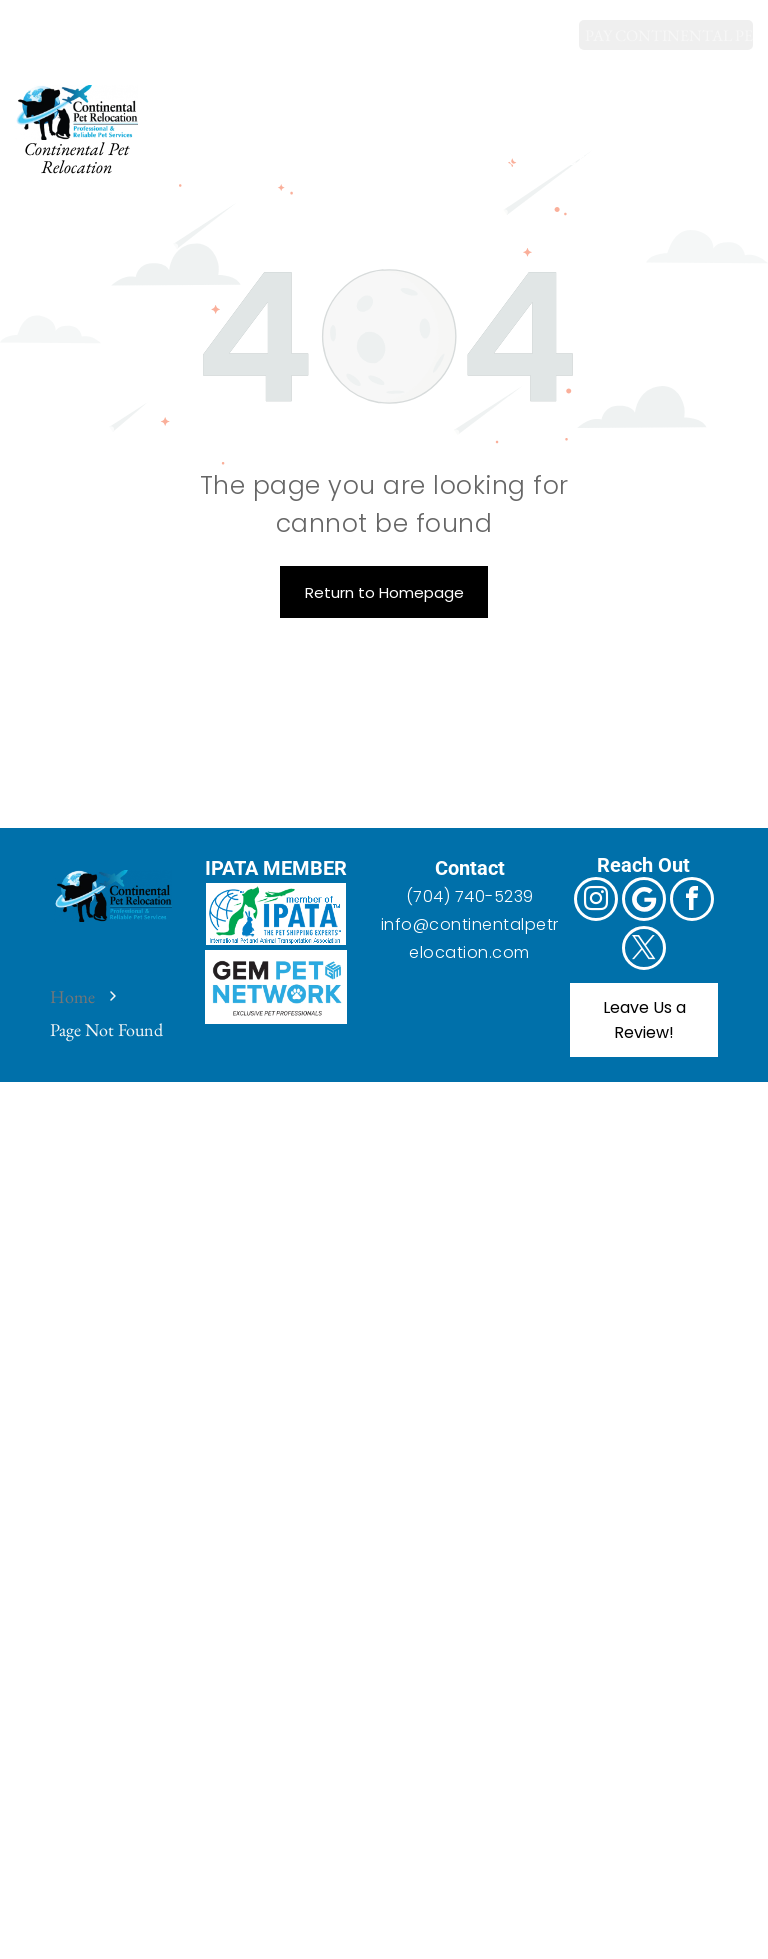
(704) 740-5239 (470, 896)
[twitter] (158, 25)
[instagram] (32, 25)
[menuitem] (254, 109)
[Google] (74, 25)
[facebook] (116, 25)
